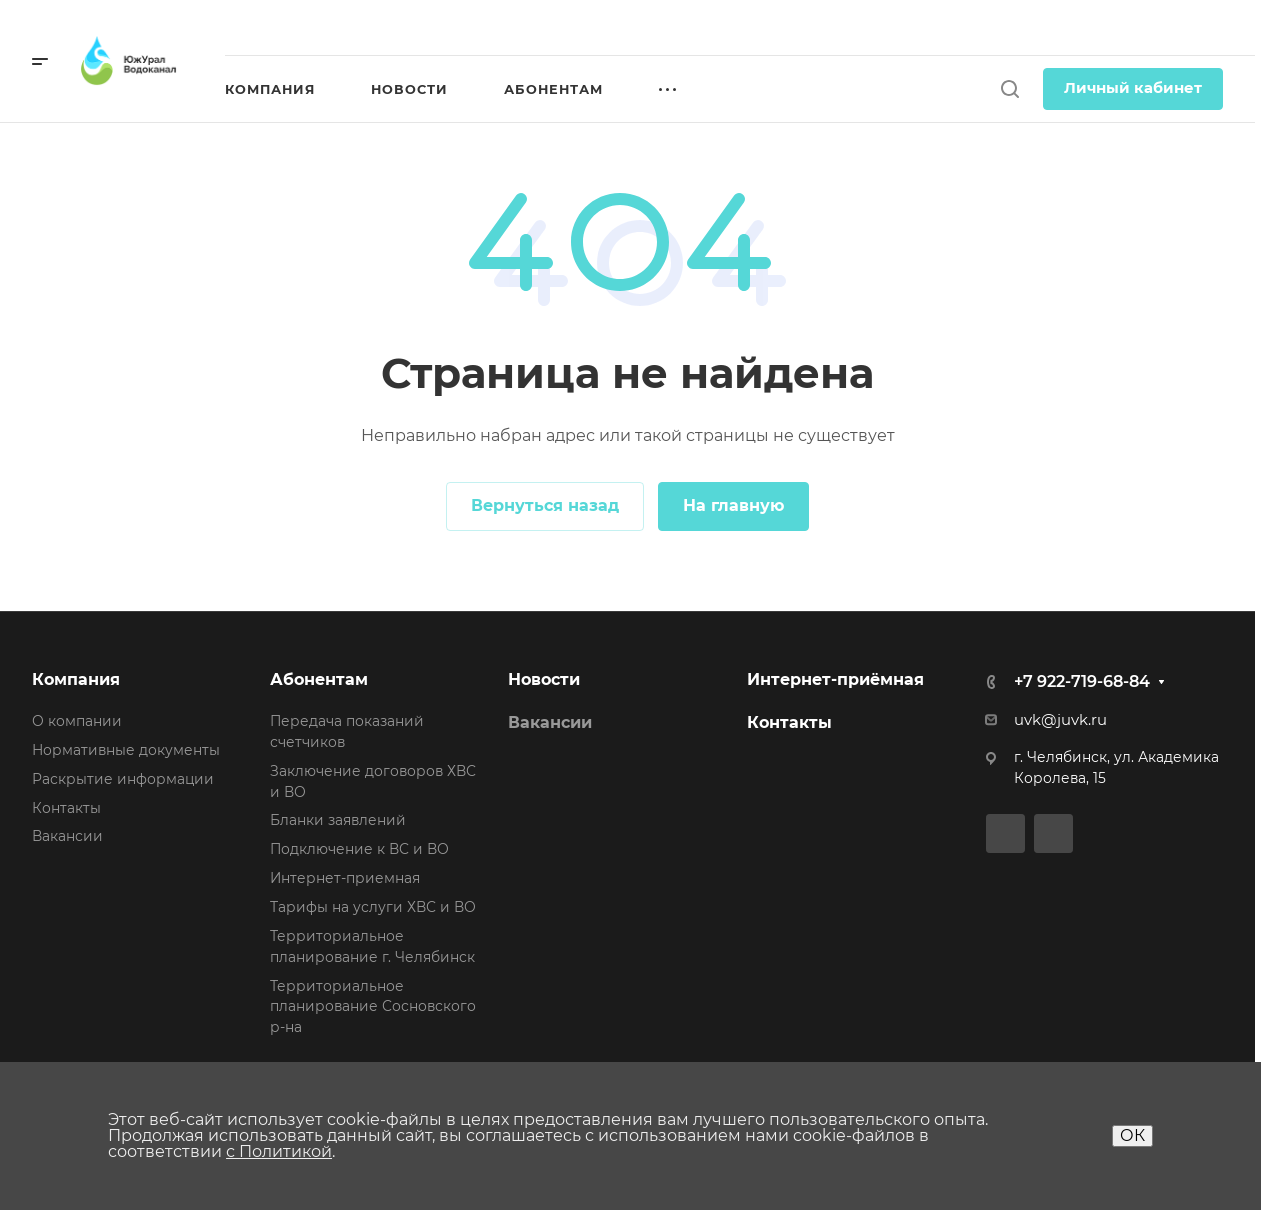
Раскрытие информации (123, 779)
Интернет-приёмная (835, 679)
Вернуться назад (545, 505)
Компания (76, 679)
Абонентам (319, 679)
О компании (77, 721)
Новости (544, 679)
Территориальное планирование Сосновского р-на (373, 1007)
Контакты (66, 808)
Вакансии (67, 836)
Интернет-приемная (345, 878)
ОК (1132, 1135)
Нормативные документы (126, 750)
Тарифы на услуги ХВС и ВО (373, 907)
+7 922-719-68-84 (1082, 681)
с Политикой (279, 1151)
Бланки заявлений (338, 820)
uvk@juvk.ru (1060, 720)
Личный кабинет (1133, 88)
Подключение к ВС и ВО (359, 849)
